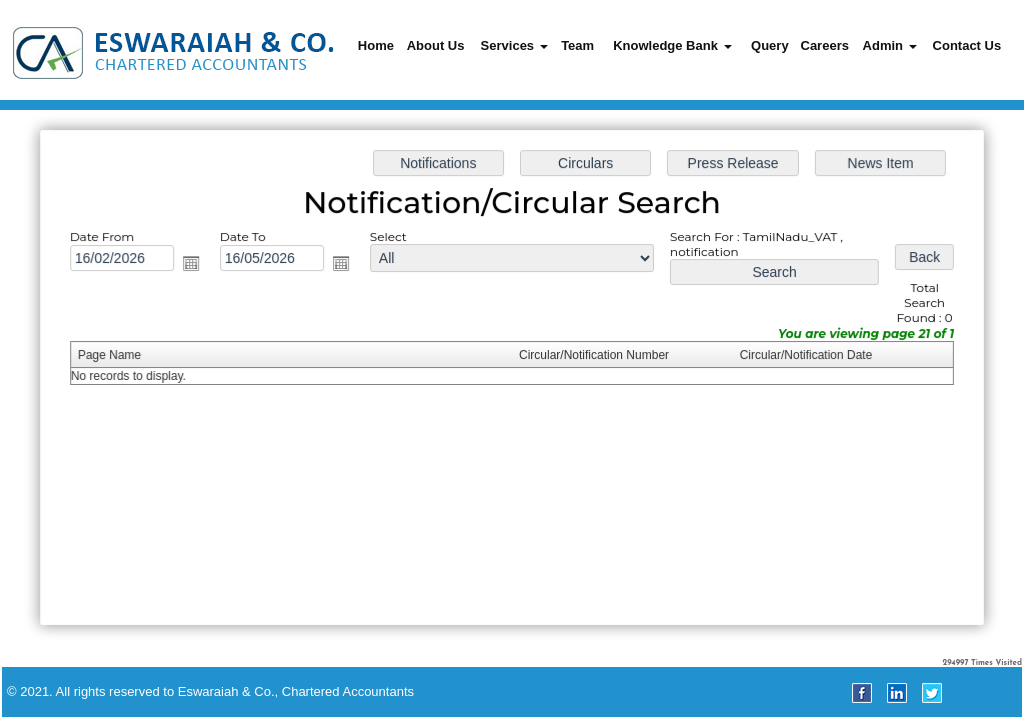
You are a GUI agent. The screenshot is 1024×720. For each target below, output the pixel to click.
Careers (825, 45)
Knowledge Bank (672, 45)
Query (770, 45)
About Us (436, 45)
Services (514, 45)
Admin (890, 45)
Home (376, 45)
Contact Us (967, 45)
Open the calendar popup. (195, 265)
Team (577, 45)
